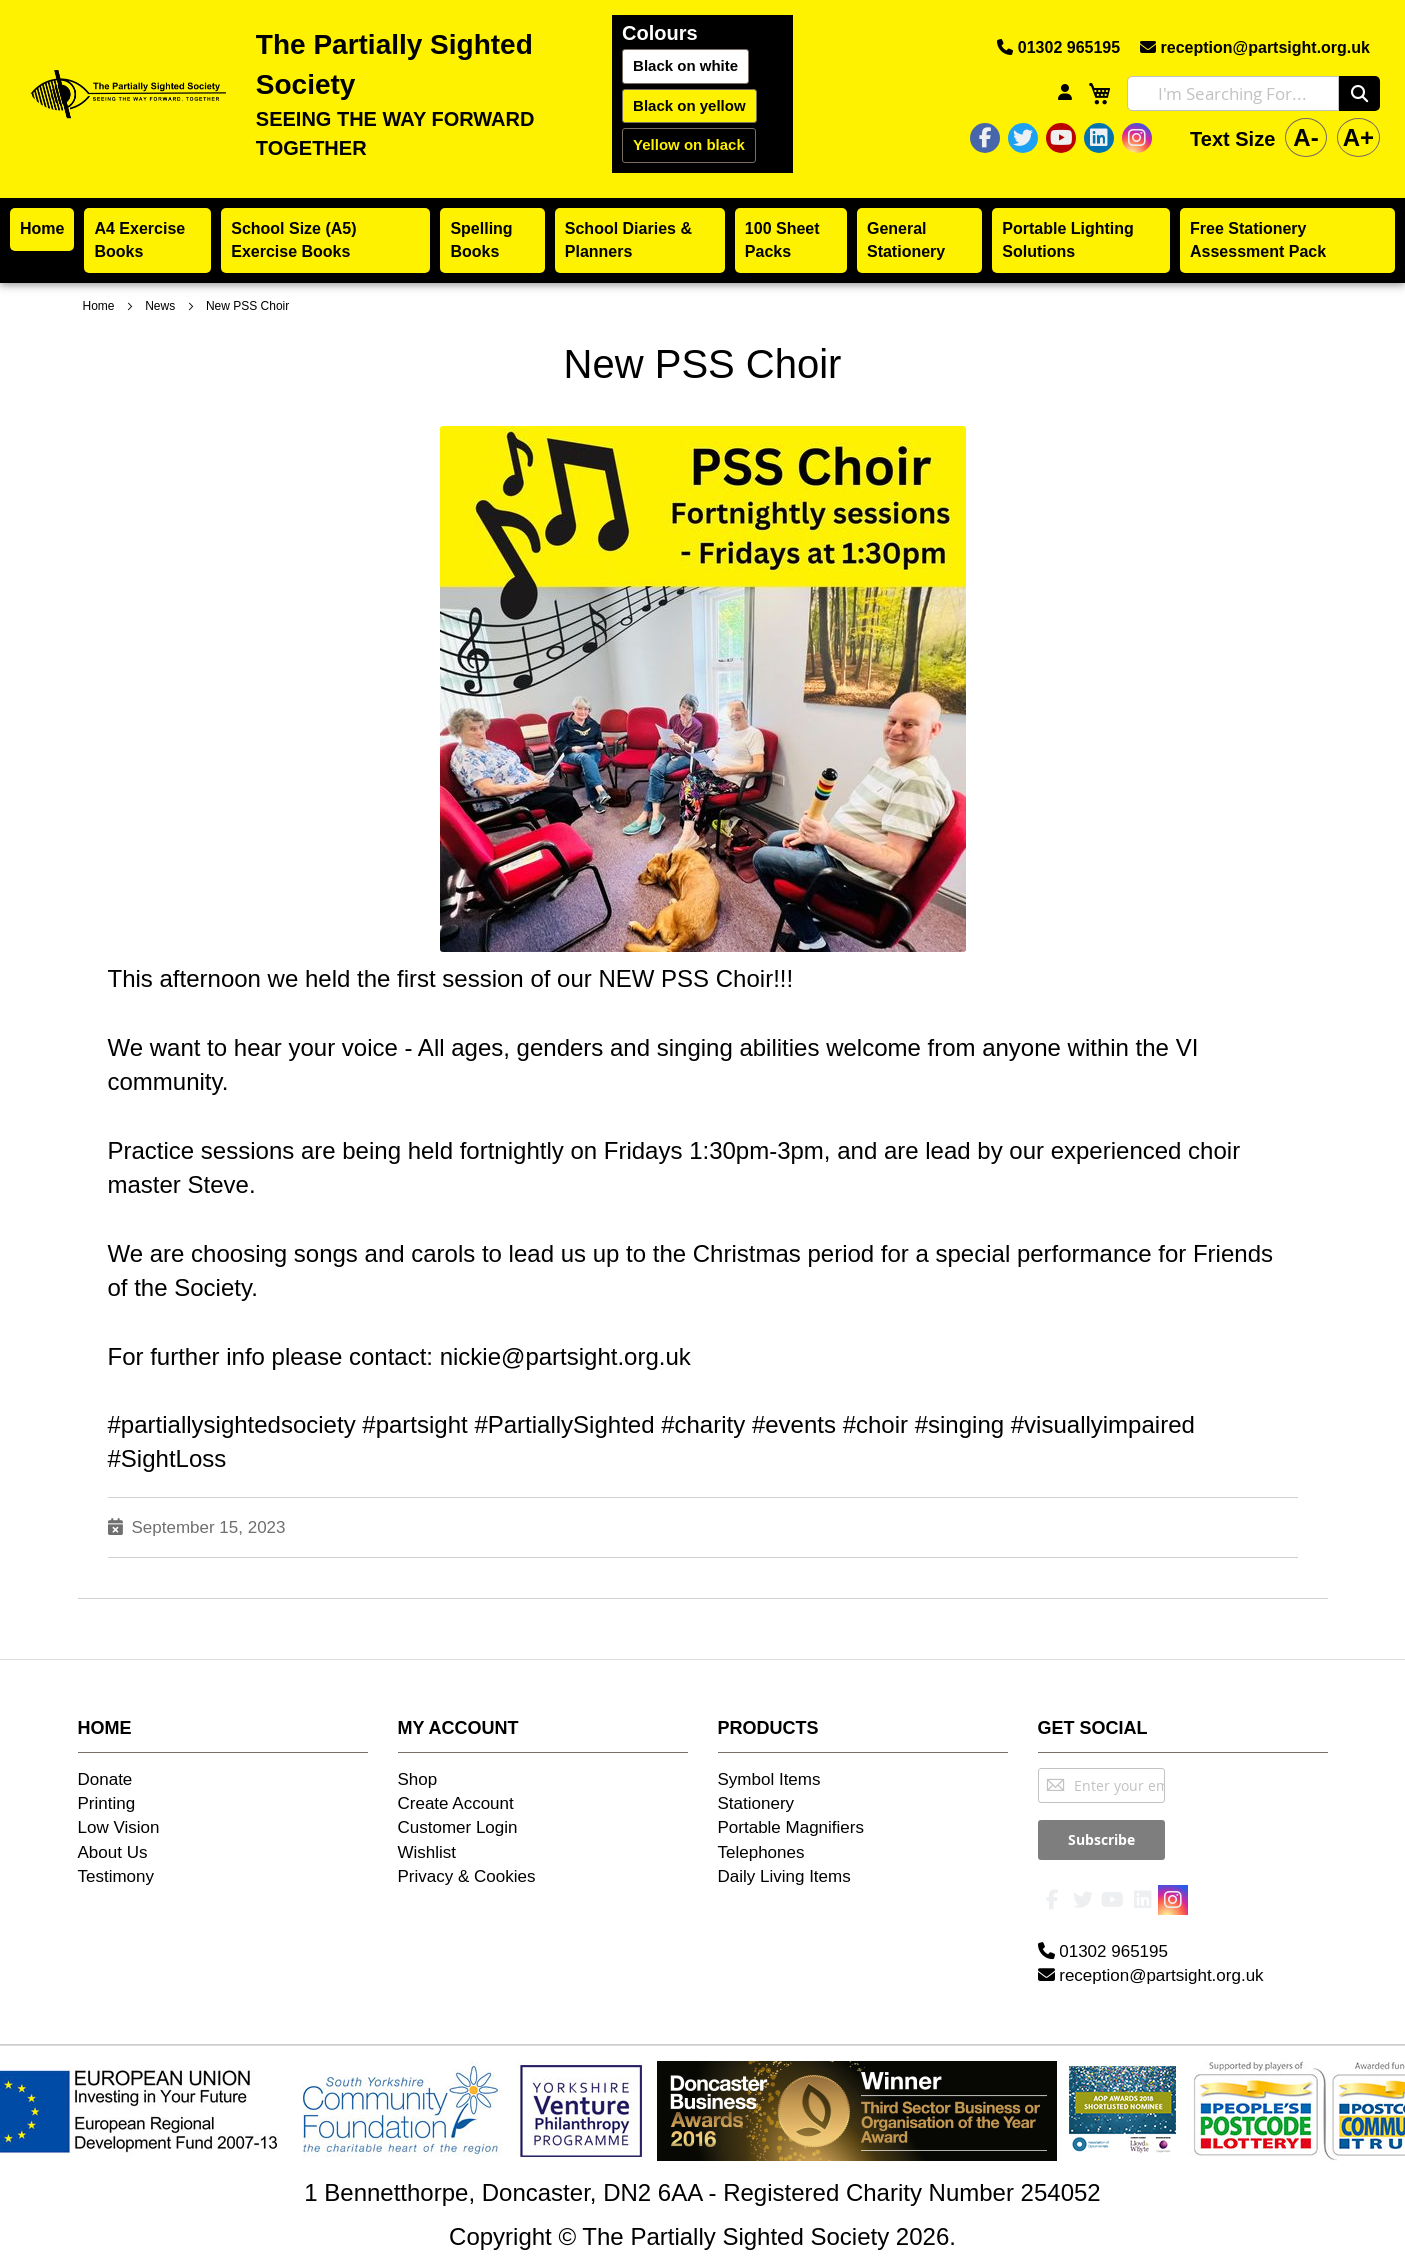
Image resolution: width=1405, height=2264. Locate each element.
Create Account (456, 1803)
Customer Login (458, 1827)
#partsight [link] (414, 1424)
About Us (113, 1852)
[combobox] (1233, 93)
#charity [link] (703, 1424)
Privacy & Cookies (467, 1876)
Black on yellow (689, 105)
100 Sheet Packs (782, 240)
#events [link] (794, 1424)
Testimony (116, 1876)
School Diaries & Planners (628, 240)
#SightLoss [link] (167, 1458)
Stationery (756, 1803)
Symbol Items (769, 1779)
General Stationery (906, 240)
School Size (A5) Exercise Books (293, 240)
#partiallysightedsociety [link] (232, 1424)
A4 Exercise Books (139, 240)
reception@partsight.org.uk (1255, 47)
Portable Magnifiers (791, 1827)
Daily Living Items (784, 1876)
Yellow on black (689, 144)
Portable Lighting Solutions (1068, 240)
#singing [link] (959, 1424)
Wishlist (427, 1852)
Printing (107, 1803)
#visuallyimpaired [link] (1103, 1424)
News (161, 306)
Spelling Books (481, 240)
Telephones (761, 1852)
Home (42, 228)
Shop (418, 1779)
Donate (105, 1779)
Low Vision (119, 1827)
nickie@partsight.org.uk (565, 1356)
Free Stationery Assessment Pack (1258, 240)
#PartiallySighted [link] (564, 1424)
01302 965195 (1058, 47)
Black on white (685, 65)
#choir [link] (875, 1424)
